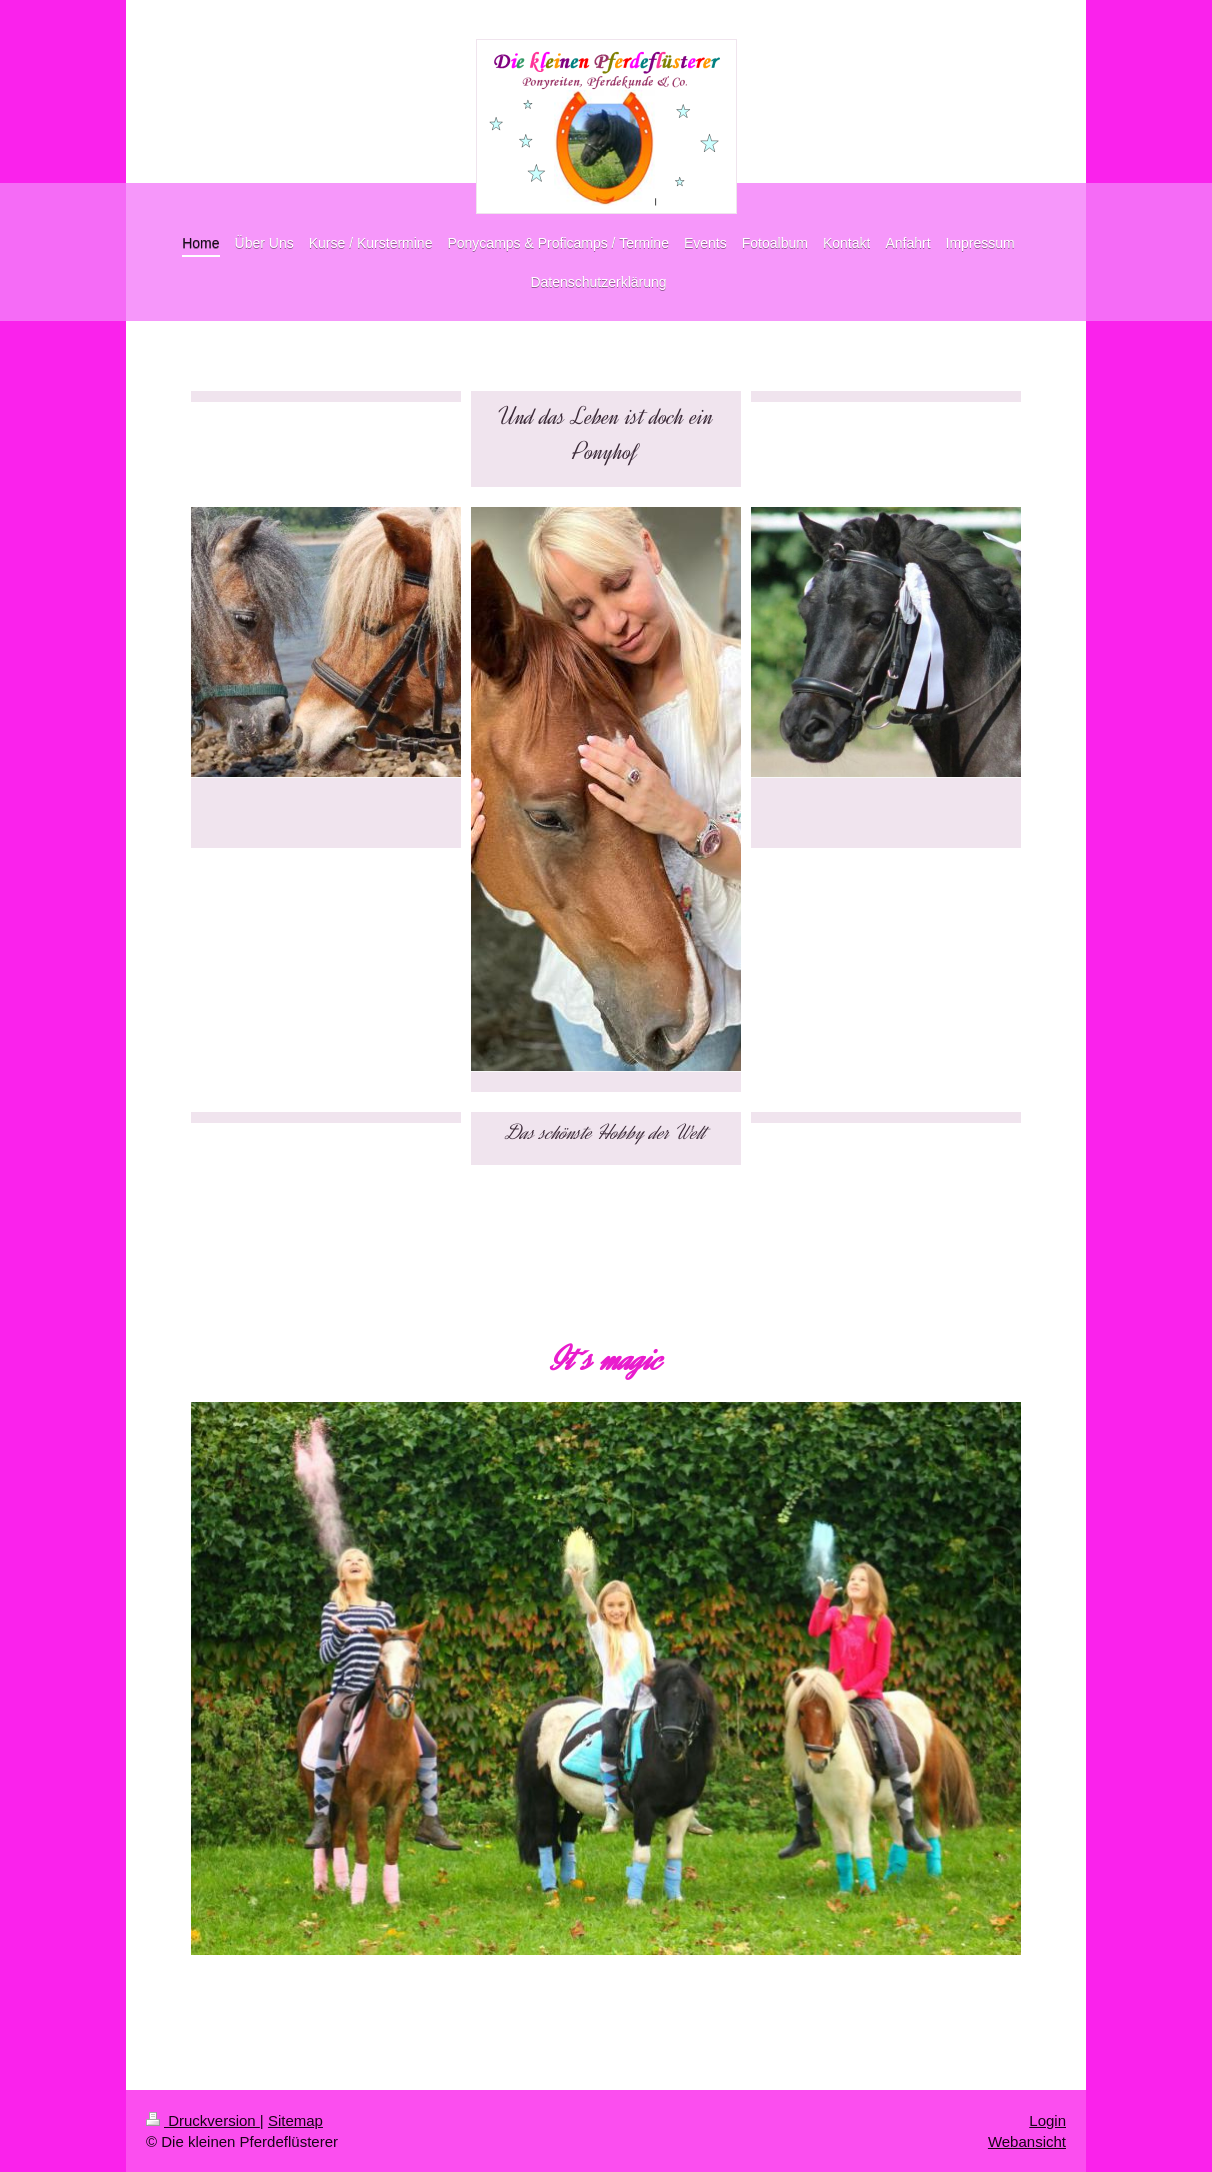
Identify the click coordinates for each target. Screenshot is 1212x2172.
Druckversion (203, 2120)
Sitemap (295, 2120)
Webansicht (1027, 2141)
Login (1047, 2120)
